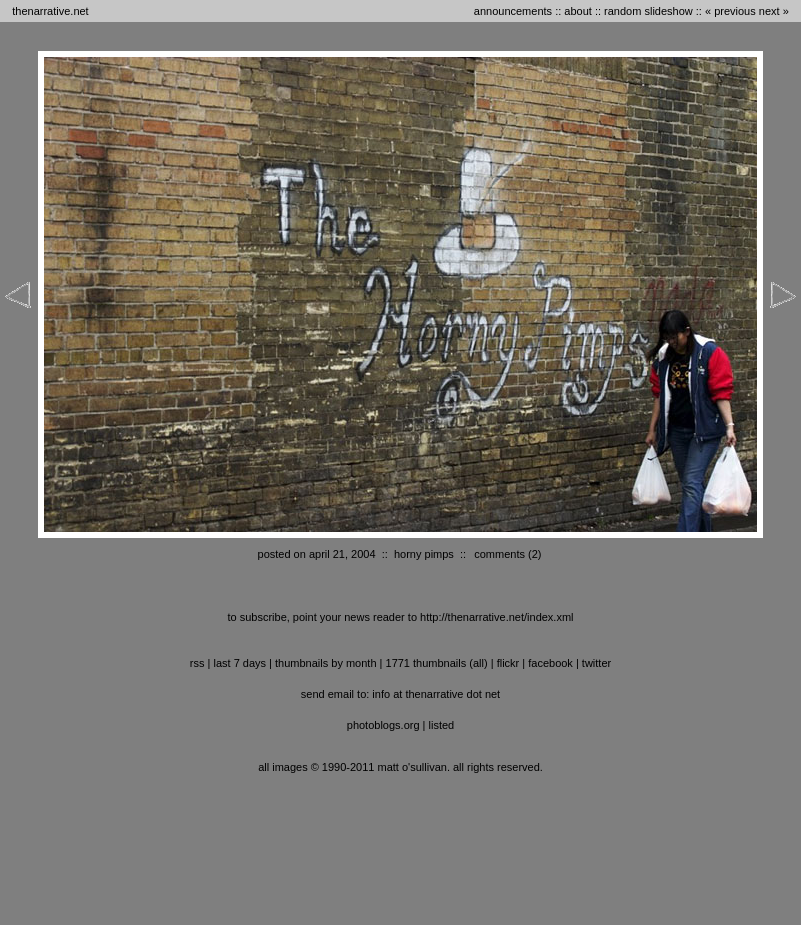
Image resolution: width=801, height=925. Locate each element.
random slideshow (648, 11)
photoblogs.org (383, 725)
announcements (513, 11)
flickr (508, 663)
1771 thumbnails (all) (437, 663)
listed (442, 725)
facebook (550, 663)
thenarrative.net (50, 11)
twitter (596, 663)
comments (499, 554)
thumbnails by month (326, 663)
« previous (730, 11)
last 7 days (239, 663)
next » (774, 11)
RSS (197, 663)
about (578, 11)
